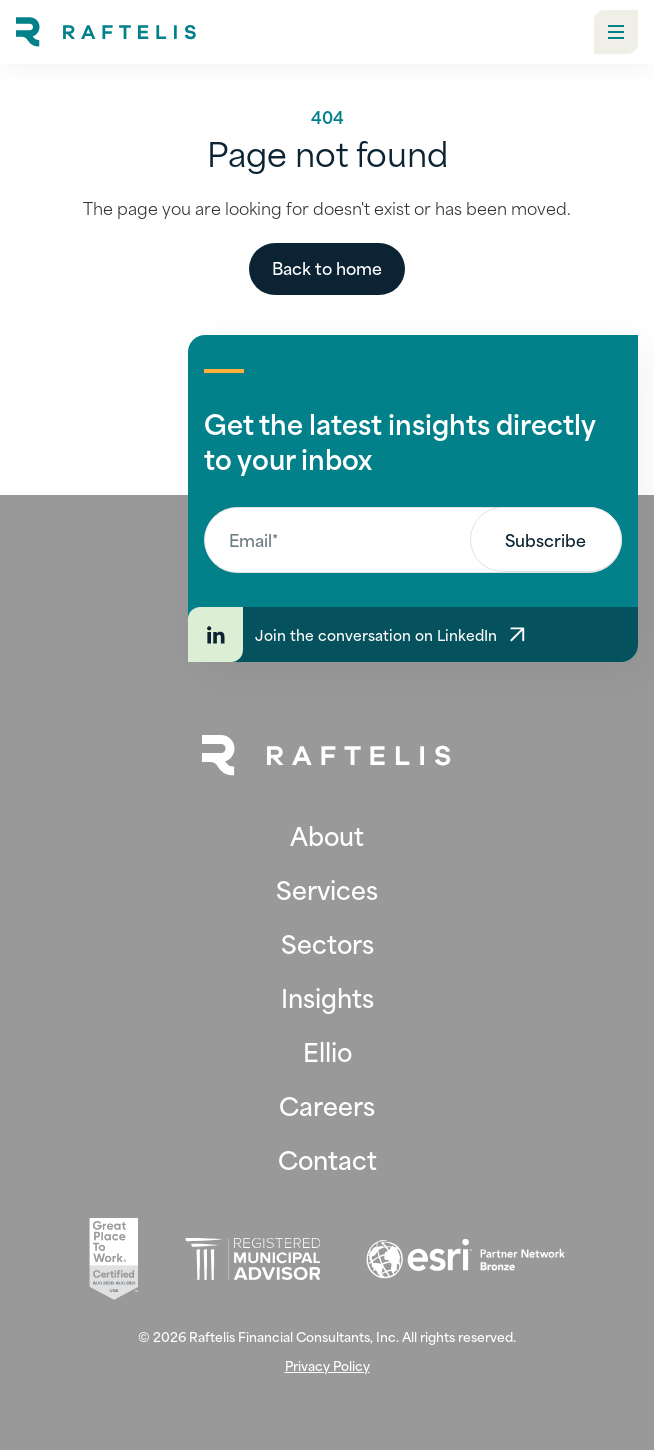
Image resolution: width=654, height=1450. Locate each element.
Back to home (327, 267)
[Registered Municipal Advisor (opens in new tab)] (252, 1259)
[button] (616, 32)
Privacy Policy (327, 1365)
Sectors (327, 943)
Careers (327, 1105)
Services (327, 889)
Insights (327, 997)
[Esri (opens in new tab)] (465, 1259)
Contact (327, 1159)
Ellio (327, 1051)
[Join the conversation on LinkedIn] (413, 634)
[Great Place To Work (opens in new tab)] (113, 1259)
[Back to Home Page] (327, 755)
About (327, 835)
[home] (106, 32)
